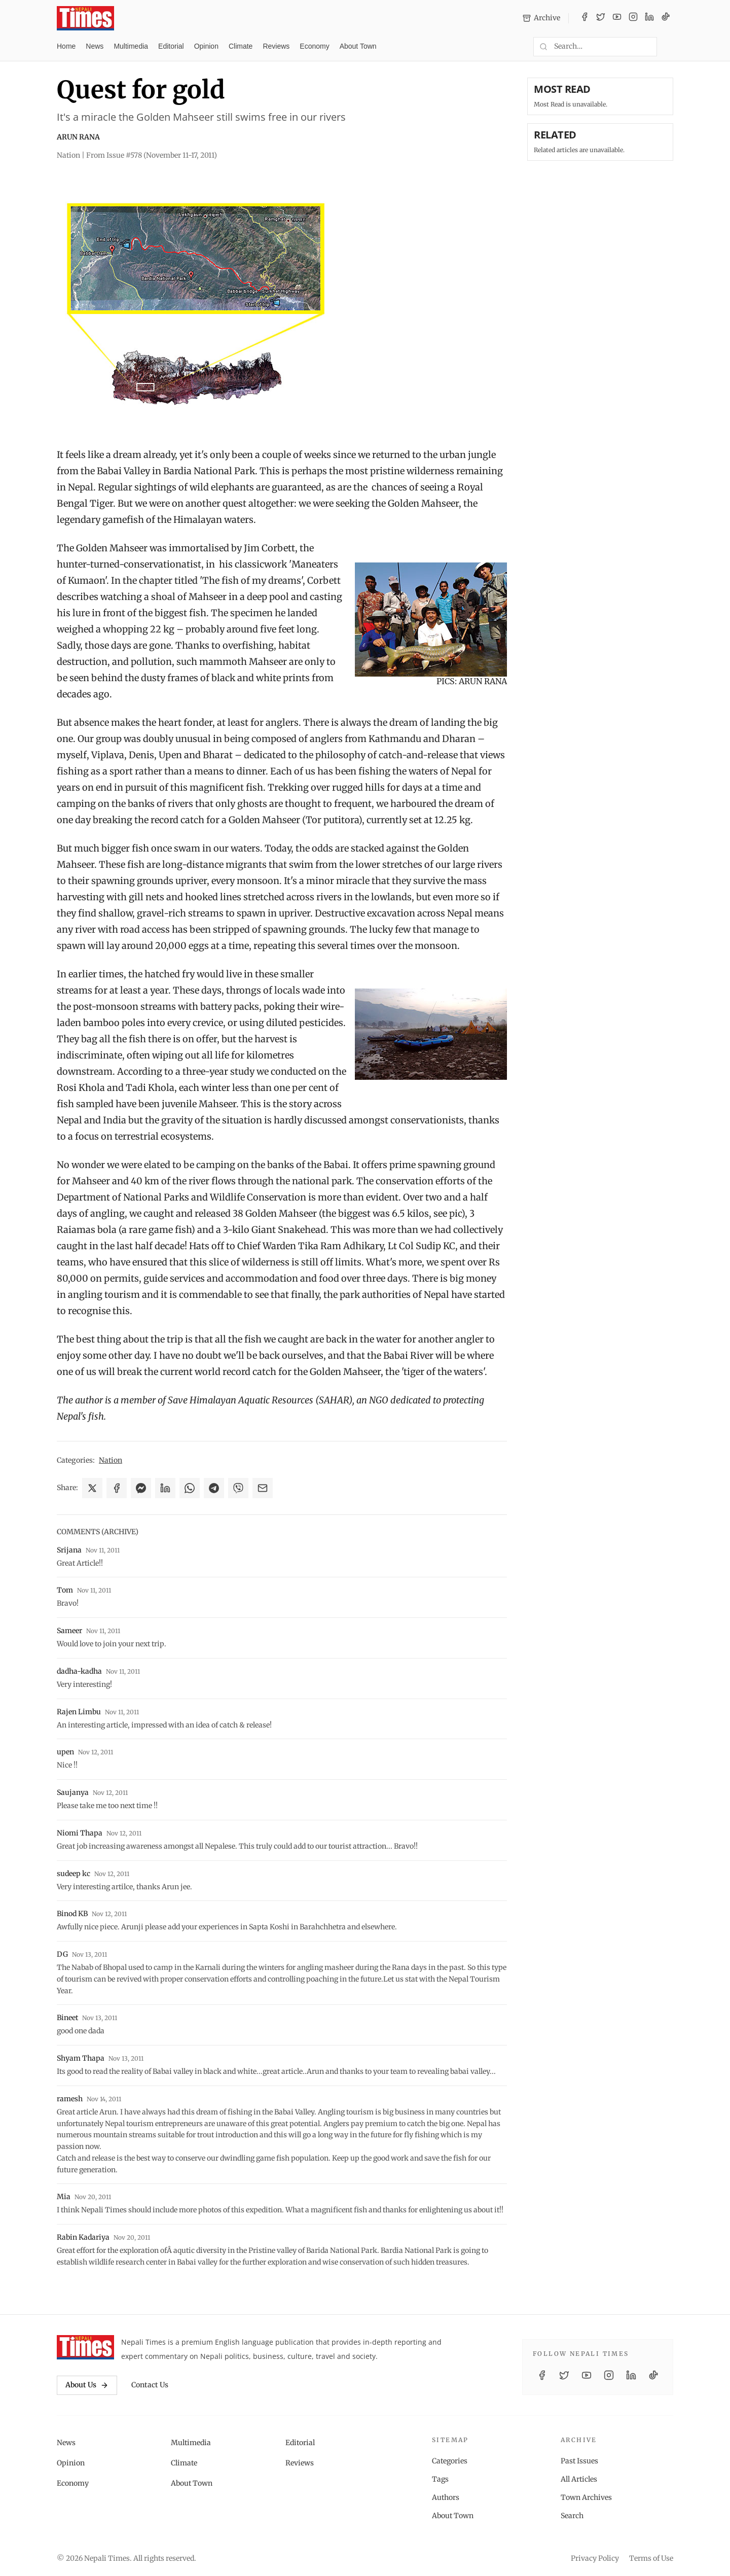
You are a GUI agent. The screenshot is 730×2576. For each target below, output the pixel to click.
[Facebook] (584, 18)
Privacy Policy (595, 2558)
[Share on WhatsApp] (189, 1488)
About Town (358, 46)
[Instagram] (633, 18)
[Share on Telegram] (214, 1488)
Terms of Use (651, 2558)
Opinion (206, 46)
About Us (86, 2384)
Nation (110, 1460)
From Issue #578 (151, 155)
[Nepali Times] (85, 2347)
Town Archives (586, 2497)
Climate (240, 46)
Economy (314, 46)
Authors (445, 2497)
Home (66, 46)
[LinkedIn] (649, 18)
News (94, 46)
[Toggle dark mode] (669, 47)
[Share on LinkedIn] (165, 1488)
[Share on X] (92, 1488)
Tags (440, 2479)
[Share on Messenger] (141, 1488)
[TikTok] (665, 18)
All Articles (579, 2479)
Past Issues (579, 2460)
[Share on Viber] (238, 1488)
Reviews (276, 46)
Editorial (171, 46)
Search (572, 2515)
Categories (449, 2460)
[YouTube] (617, 18)
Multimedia (131, 46)
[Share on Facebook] (116, 1488)
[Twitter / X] (600, 18)
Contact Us (149, 2384)
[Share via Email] (262, 1488)
